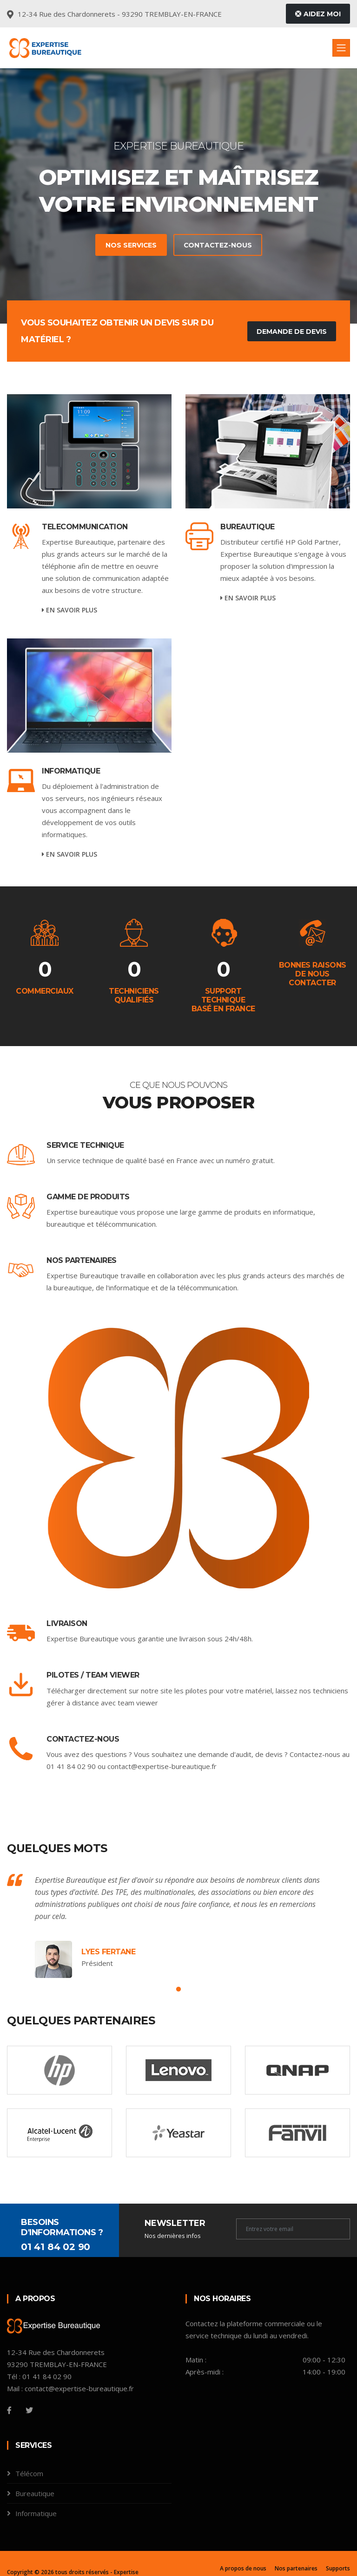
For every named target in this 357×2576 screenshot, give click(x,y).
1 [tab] (178, 1989)
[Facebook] (9, 2410)
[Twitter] (29, 2410)
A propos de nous (243, 2568)
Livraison (66, 1623)
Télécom (29, 2473)
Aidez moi (318, 14)
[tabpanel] (178, 196)
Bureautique (247, 526)
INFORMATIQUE (71, 771)
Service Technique (85, 1145)
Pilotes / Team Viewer (92, 1675)
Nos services (119, 245)
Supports (338, 2568)
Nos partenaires (296, 2568)
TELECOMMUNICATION (85, 526)
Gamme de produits (88, 1196)
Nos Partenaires (81, 1260)
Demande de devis (292, 331)
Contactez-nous (207, 245)
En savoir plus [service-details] (69, 609)
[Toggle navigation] (341, 48)
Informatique (36, 2513)
